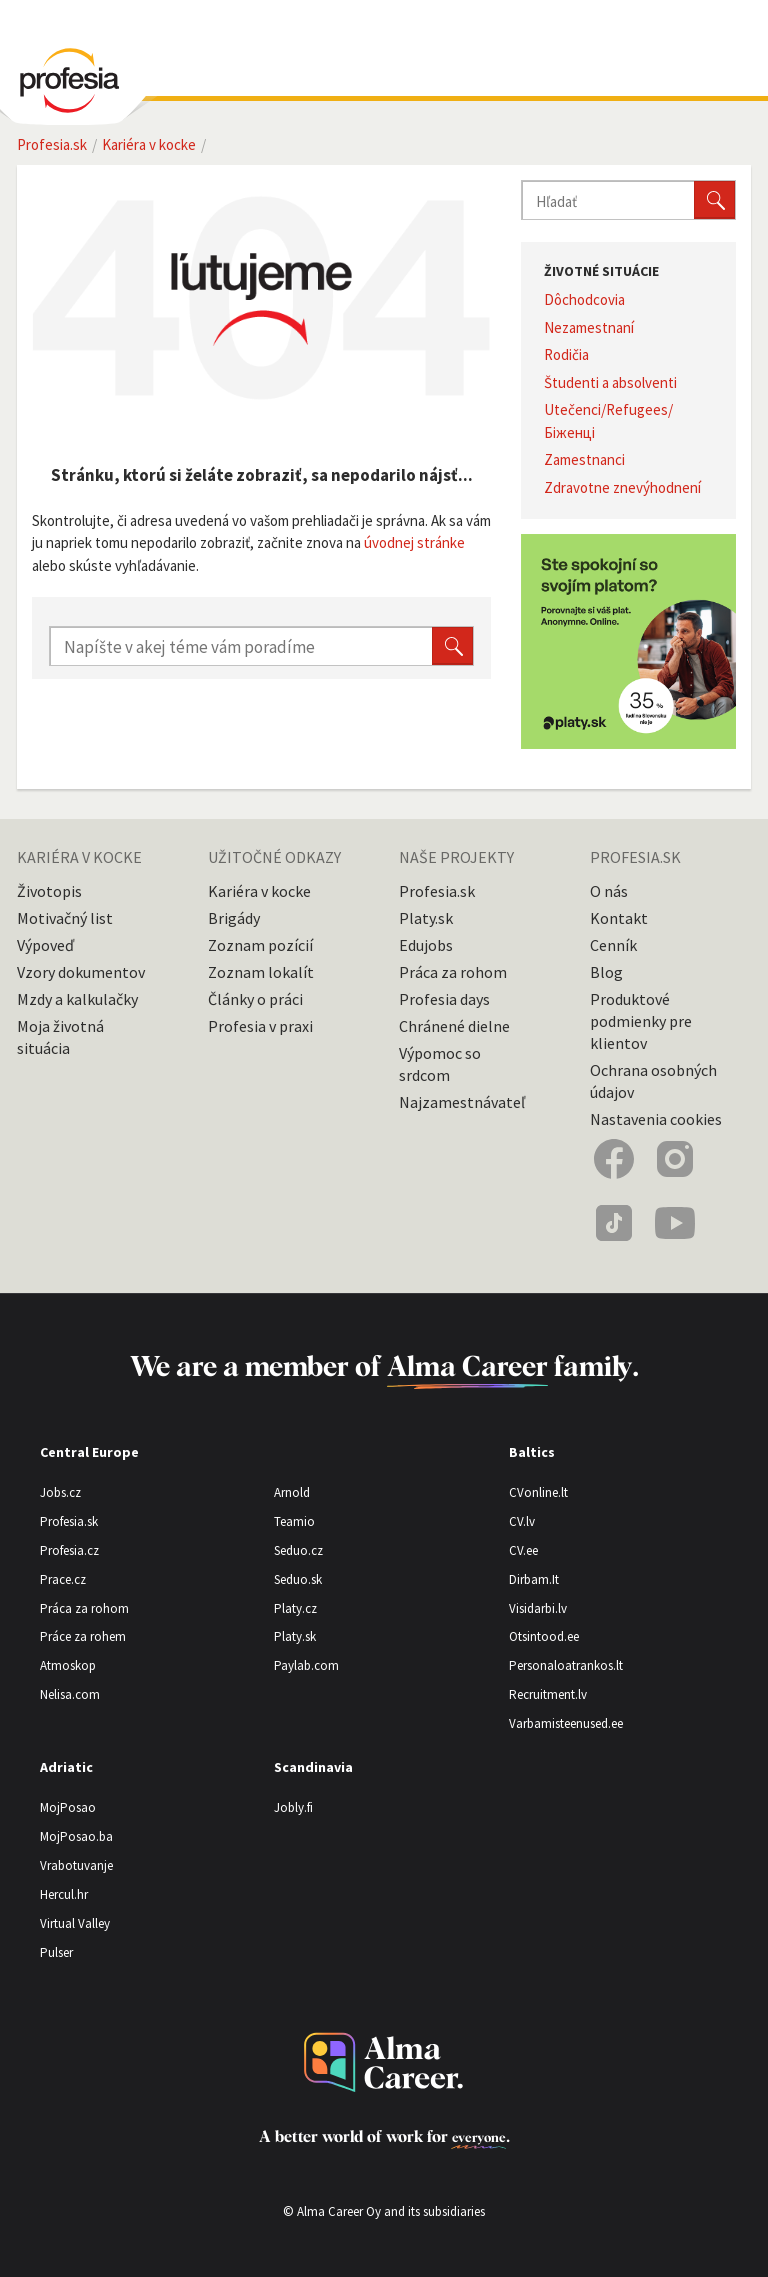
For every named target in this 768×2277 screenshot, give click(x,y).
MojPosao (68, 1807)
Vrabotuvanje (76, 1865)
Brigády (234, 918)
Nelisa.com (70, 1694)
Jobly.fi (293, 1807)
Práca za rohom (453, 972)
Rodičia (566, 354)
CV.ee (523, 1550)
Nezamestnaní (589, 327)
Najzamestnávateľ (462, 1102)
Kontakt (619, 918)
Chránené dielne (454, 1026)
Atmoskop (68, 1665)
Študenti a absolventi (610, 382)
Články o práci (255, 999)
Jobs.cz (60, 1492)
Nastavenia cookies (656, 1119)
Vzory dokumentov (81, 972)
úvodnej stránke (414, 542)
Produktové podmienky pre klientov (641, 1021)
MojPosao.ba (76, 1836)
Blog (606, 972)
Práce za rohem (83, 1636)
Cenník (613, 945)
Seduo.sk (298, 1579)
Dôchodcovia (584, 299)
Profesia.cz (69, 1550)
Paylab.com (306, 1665)
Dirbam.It (534, 1579)
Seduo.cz (298, 1550)
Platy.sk (426, 918)
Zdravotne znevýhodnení (622, 487)
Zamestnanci (584, 459)
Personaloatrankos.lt (566, 1665)
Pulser (56, 1952)
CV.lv (522, 1521)
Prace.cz (63, 1579)
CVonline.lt (538, 1492)
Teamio (294, 1521)
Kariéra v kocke (259, 891)
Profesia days (444, 999)
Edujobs (426, 945)
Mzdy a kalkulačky (77, 999)
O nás (609, 891)
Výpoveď (45, 945)
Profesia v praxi (260, 1026)
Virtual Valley (75, 1923)
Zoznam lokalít (261, 972)
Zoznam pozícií (260, 945)
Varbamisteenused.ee (566, 1723)
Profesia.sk (437, 891)
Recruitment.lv (548, 1694)
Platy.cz (295, 1608)
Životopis (49, 891)
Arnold (292, 1492)
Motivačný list (65, 918)
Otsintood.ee (544, 1636)
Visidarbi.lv (538, 1608)
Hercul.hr (64, 1894)
